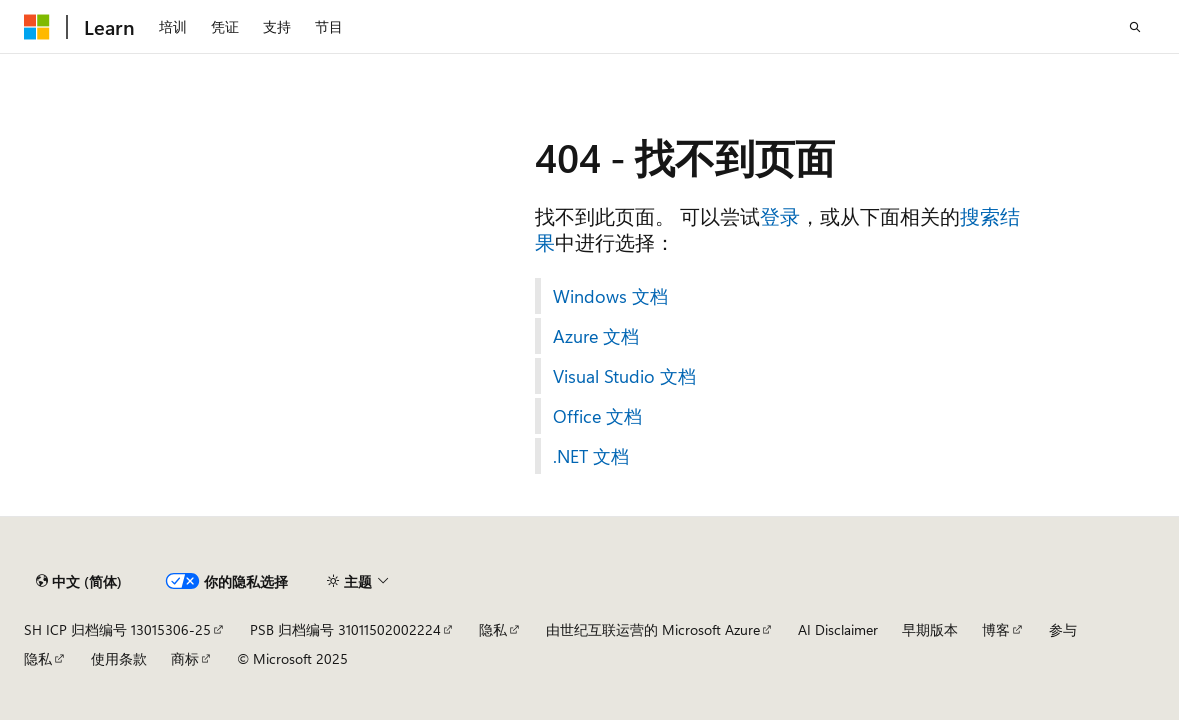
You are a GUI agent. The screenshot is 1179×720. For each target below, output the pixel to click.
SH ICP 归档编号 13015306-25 (117, 629)
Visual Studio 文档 (624, 376)
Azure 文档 (596, 336)
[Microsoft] (37, 27)
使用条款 (119, 658)
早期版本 (930, 629)
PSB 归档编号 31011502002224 (345, 629)
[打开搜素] (1135, 27)
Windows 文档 (610, 296)
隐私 (493, 629)
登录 (780, 215)
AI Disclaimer (838, 629)
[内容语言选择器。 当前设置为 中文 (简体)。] (79, 581)
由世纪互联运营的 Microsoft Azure (653, 629)
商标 (185, 658)
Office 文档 (597, 416)
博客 (996, 629)
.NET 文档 (591, 456)
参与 (1063, 629)
